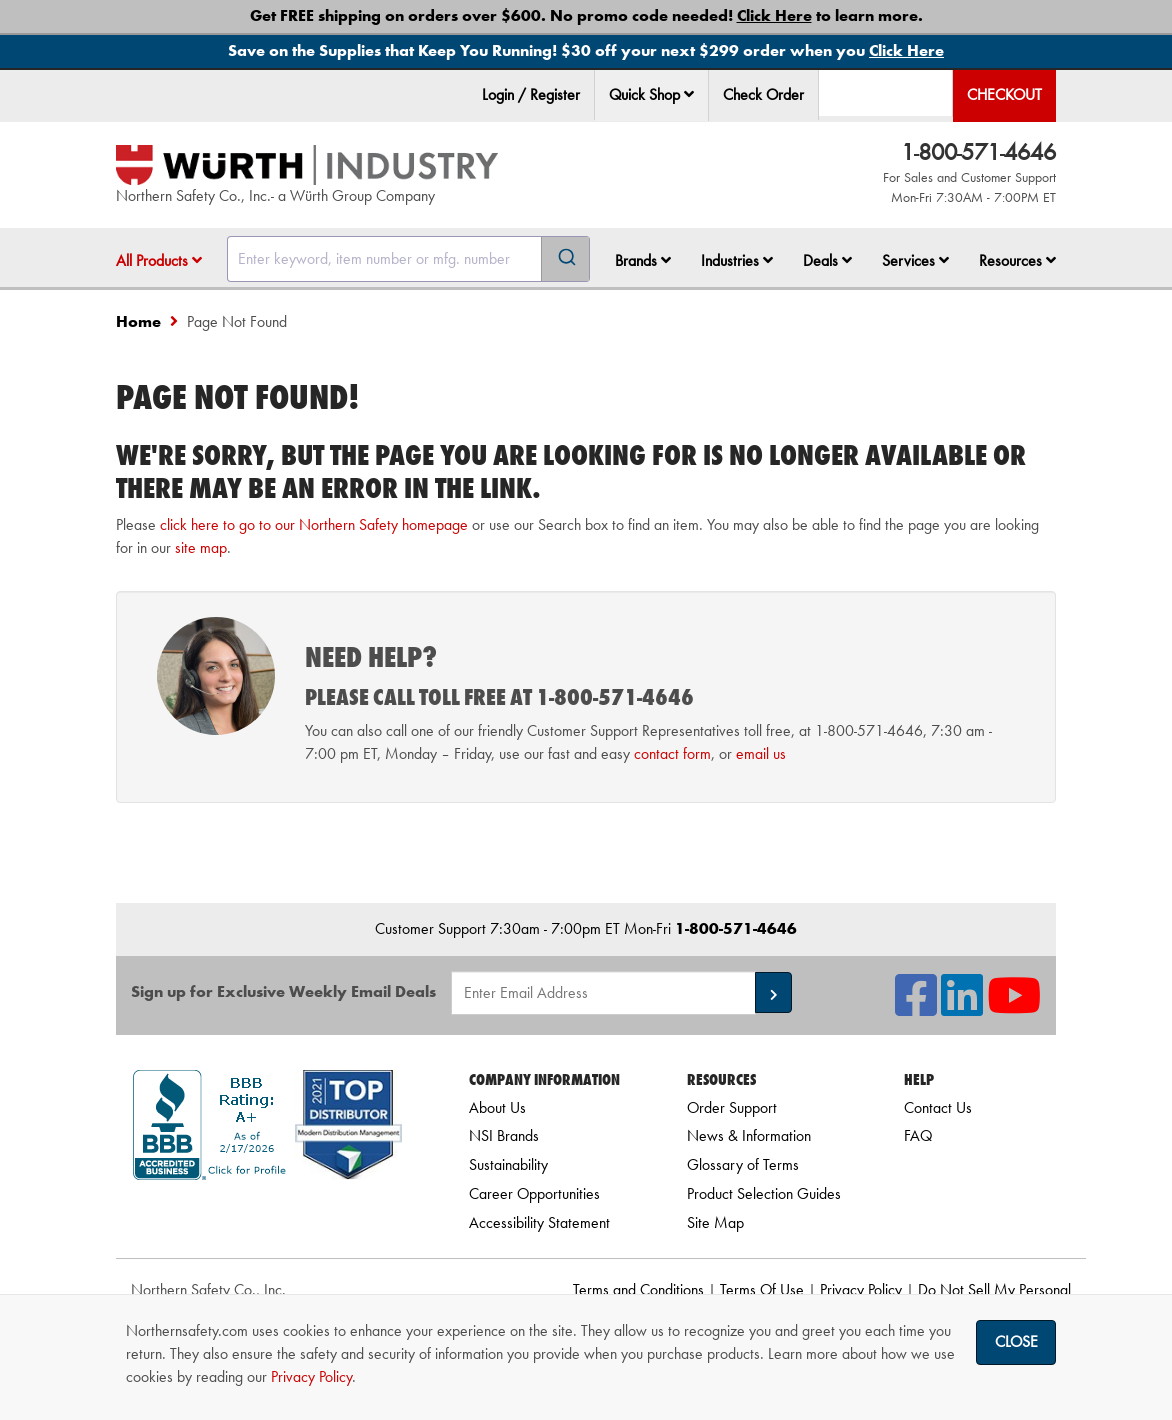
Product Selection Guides (764, 1193)
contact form (672, 753)
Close (1016, 1341)
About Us (497, 1107)
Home (138, 321)
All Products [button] (159, 260)
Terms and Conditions (638, 1289)
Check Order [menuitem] (763, 94)
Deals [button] (827, 260)
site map (201, 547)
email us (761, 753)
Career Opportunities (534, 1193)
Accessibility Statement (539, 1222)
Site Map (715, 1222)
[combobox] (408, 259)
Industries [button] (737, 260)
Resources (1017, 260)
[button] (689, 94)
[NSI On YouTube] (1014, 1007)
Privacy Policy (861, 1289)
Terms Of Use (762, 1289)
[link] (268, 1215)
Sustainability (508, 1164)
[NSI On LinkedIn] (962, 1007)
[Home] (307, 165)
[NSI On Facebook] (916, 1007)
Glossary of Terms (743, 1164)
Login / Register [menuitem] (531, 94)
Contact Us (938, 1107)
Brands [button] (643, 260)
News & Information (749, 1135)
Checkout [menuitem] (1004, 94)
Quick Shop (651, 94)
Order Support (732, 1107)
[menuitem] (652, 95)
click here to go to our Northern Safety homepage (314, 524)
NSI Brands (504, 1135)
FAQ (918, 1135)
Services (915, 260)
